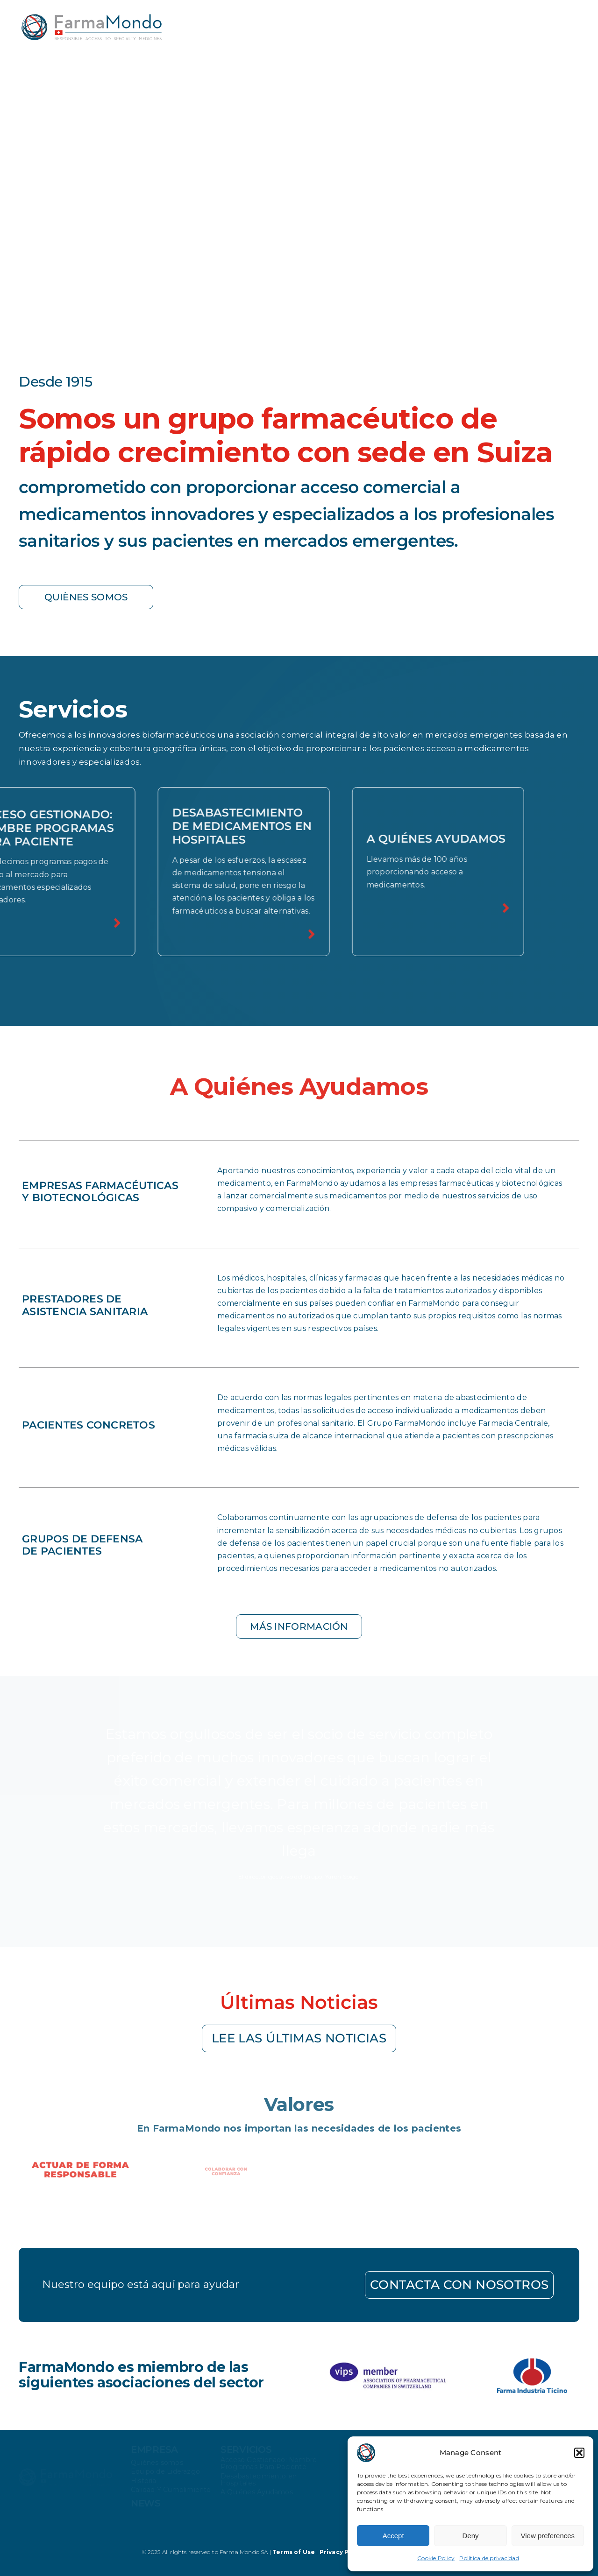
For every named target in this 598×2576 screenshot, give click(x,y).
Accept (393, 2536)
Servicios (246, 2451)
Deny (470, 2536)
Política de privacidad (489, 2558)
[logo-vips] (386, 2361)
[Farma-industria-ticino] (532, 2362)
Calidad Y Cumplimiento (171, 2491)
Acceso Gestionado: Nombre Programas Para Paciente (269, 2465)
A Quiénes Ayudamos (257, 2494)
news (146, 2505)
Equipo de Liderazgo (165, 2473)
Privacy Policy (342, 2551)
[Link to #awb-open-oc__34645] (572, 21)
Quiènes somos (157, 2464)
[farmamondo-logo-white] (65, 2472)
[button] (579, 2452)
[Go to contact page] (299, 2285)
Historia (144, 2482)
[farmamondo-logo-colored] (91, 17)
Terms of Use (294, 2551)
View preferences (548, 2536)
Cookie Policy (436, 2558)
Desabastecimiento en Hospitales (259, 2481)
